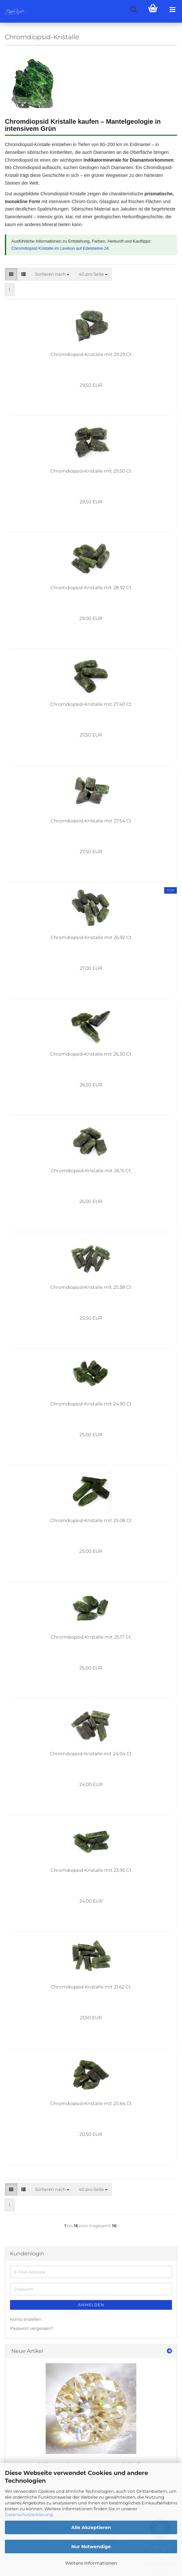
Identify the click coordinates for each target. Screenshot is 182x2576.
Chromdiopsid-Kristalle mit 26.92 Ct (91, 937)
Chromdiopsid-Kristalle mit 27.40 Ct (90, 704)
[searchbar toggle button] (133, 9)
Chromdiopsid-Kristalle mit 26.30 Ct (90, 1054)
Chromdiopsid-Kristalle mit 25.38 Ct (90, 1287)
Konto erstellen (25, 2319)
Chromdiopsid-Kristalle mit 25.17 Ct (91, 1637)
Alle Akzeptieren (91, 2527)
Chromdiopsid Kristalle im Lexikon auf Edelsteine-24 (60, 248)
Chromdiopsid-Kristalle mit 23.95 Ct (91, 1870)
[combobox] (52, 274)
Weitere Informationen (91, 2563)
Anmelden (91, 2304)
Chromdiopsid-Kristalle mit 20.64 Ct (91, 2103)
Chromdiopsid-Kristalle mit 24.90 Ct (91, 1404)
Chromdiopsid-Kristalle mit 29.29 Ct (91, 354)
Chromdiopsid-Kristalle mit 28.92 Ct (90, 587)
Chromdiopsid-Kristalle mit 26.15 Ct (91, 1171)
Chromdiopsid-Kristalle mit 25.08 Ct (91, 1520)
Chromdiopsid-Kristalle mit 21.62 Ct (91, 1987)
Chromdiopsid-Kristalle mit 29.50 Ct (90, 471)
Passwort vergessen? (31, 2328)
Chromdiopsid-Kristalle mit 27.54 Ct (91, 821)
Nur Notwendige (91, 2546)
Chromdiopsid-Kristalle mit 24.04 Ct (91, 1754)
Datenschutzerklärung (29, 2514)
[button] (11, 274)
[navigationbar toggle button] (172, 9)
